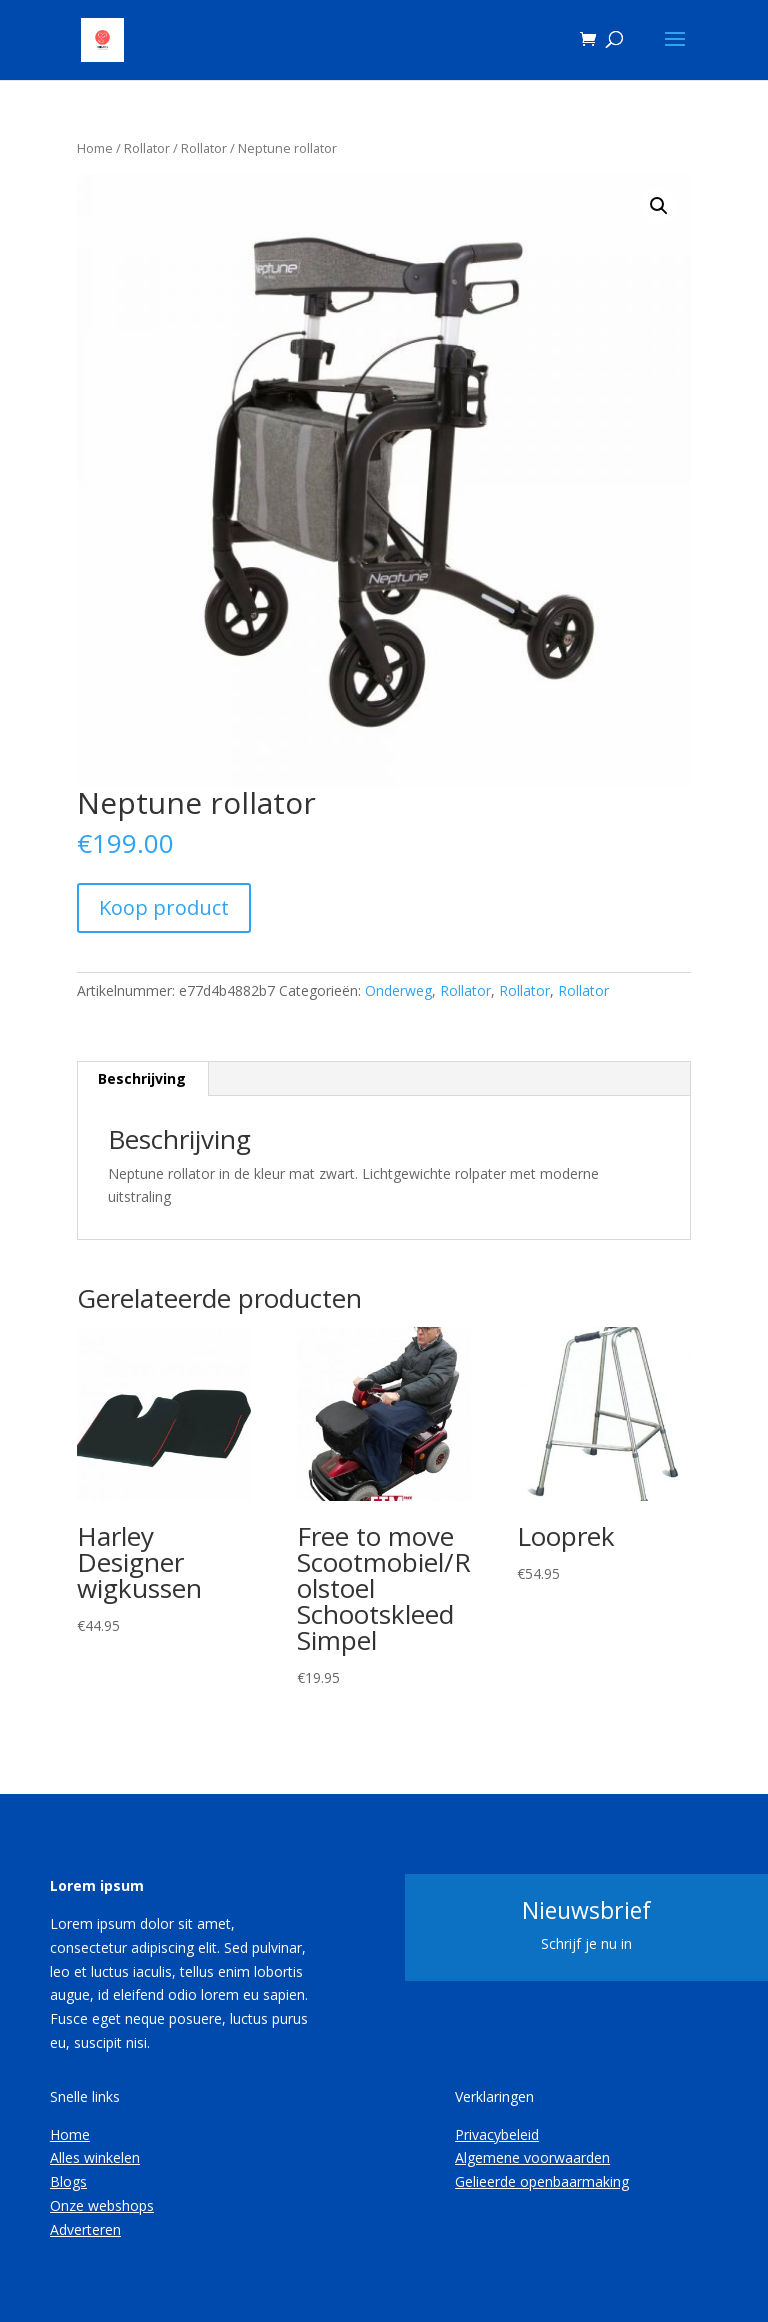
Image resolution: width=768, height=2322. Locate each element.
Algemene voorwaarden (532, 2157)
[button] (659, 206)
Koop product (164, 907)
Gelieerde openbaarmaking (542, 2181)
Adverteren (85, 2229)
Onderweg (398, 990)
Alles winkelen (95, 2157)
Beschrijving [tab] (142, 1078)
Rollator (147, 148)
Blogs (68, 2181)
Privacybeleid (497, 2134)
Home (95, 148)
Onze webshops (102, 2205)
